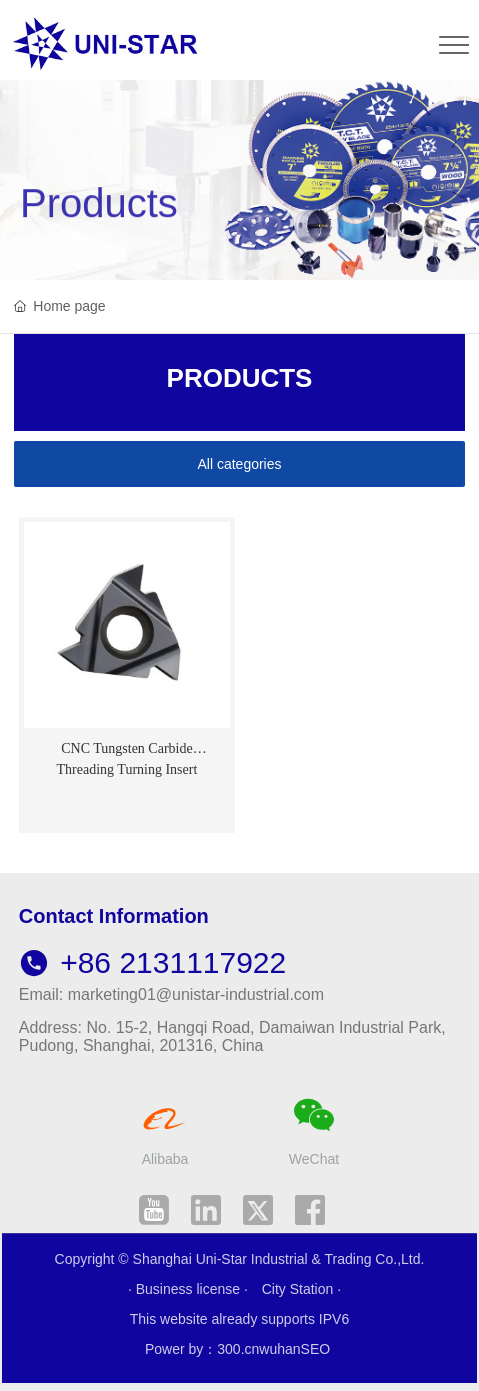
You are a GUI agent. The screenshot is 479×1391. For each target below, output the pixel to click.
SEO (316, 1349)
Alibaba (165, 1159)
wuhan (279, 1349)
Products (99, 222)
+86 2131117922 (152, 962)
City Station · (301, 1289)
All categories (239, 464)
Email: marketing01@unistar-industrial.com (171, 994)
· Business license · (190, 1289)
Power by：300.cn (202, 1349)
